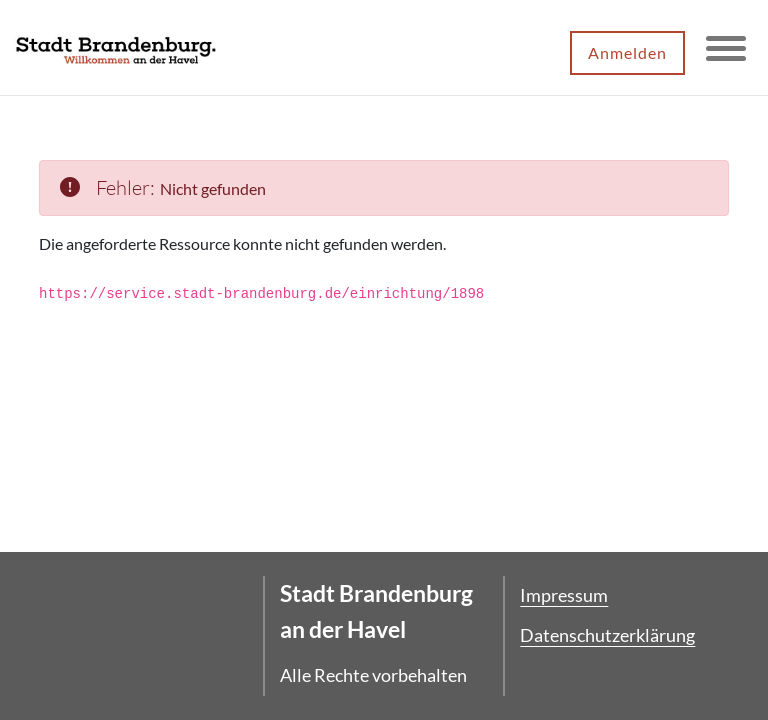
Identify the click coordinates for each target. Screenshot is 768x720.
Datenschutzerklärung (607, 635)
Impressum (564, 595)
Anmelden (627, 52)
